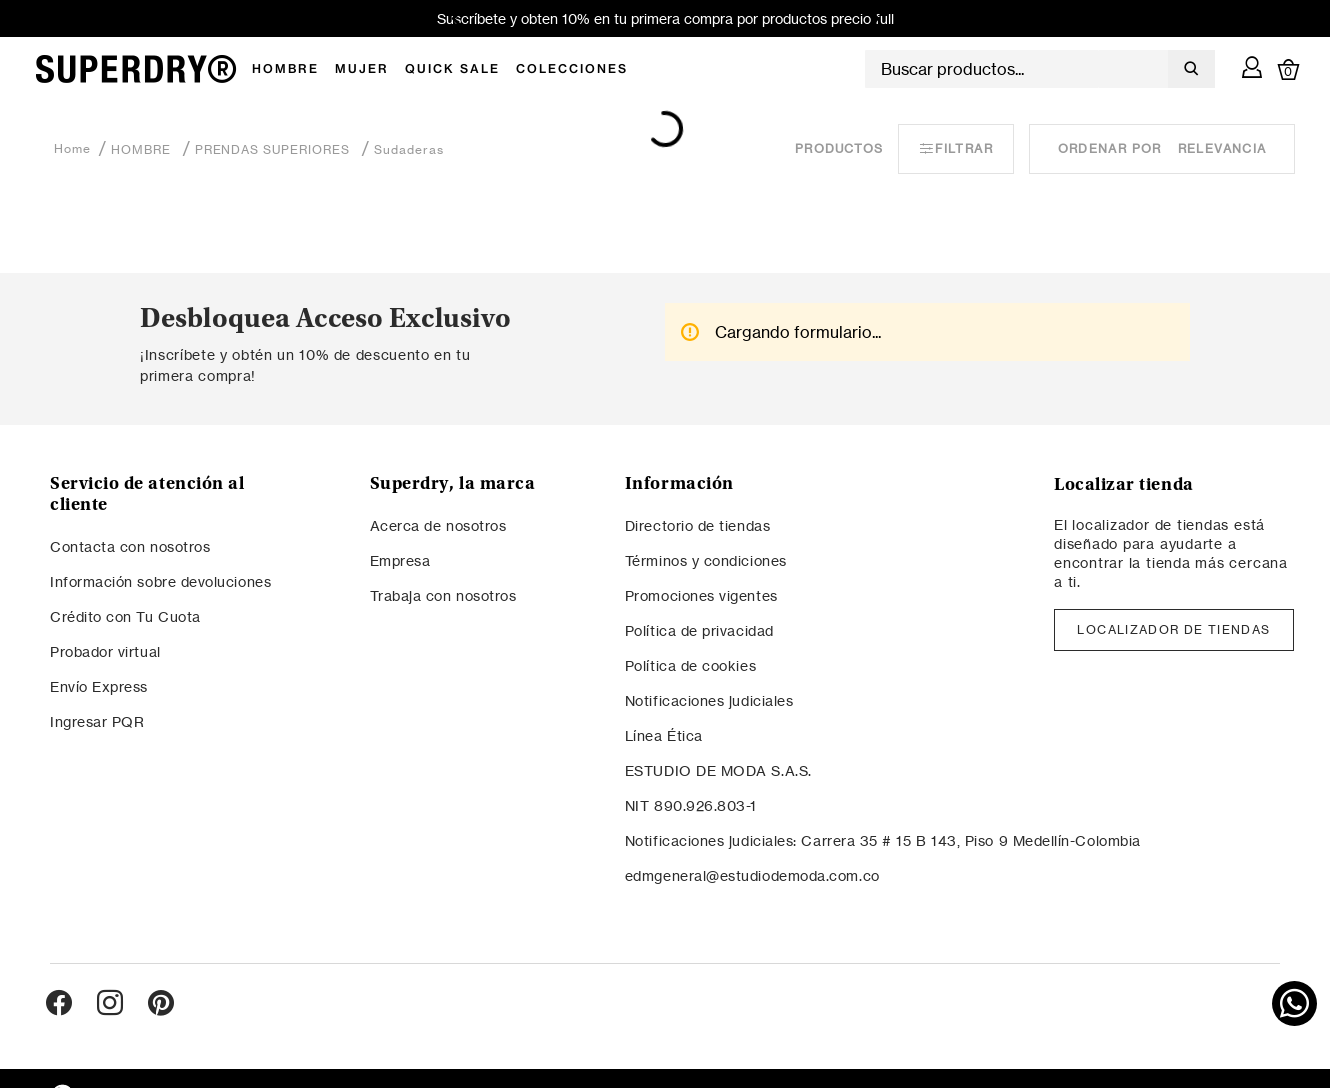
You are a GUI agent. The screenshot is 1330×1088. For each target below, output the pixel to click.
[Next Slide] (871, 18)
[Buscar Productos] (1187, 69)
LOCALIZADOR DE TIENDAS (1173, 629)
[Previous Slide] (459, 18)
